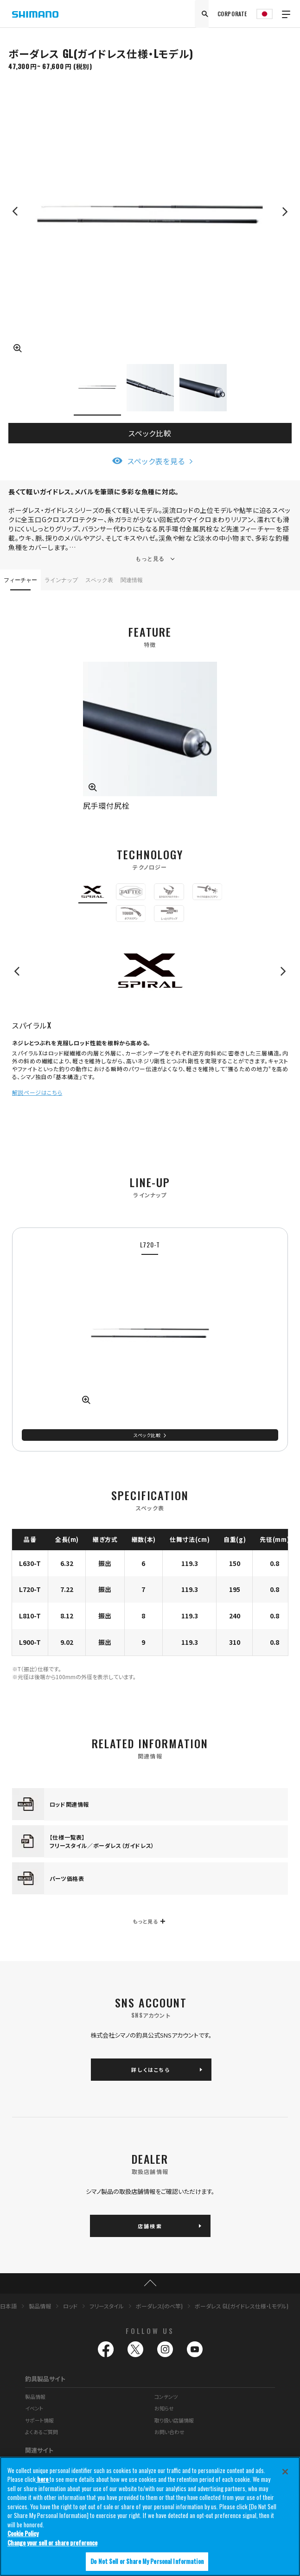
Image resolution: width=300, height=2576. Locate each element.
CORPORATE (232, 14)
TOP (150, 2283)
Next (284, 211)
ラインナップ (61, 579)
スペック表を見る (156, 461)
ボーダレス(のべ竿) (159, 2306)
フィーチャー (20, 579)
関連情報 (132, 579)
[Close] (285, 2472)
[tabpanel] (150, 1339)
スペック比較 (150, 433)
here (43, 2479)
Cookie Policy (22, 2534)
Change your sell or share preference (52, 2543)
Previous (15, 211)
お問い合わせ (169, 2431)
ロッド (70, 2306)
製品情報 (40, 2306)
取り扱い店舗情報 (174, 2420)
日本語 (8, 2306)
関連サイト (39, 2450)
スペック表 (99, 579)
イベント (34, 2408)
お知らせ (164, 2408)
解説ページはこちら (37, 1092)
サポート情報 (39, 2420)
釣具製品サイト (45, 2378)
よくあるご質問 (41, 2431)
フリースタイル (106, 2306)
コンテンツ (166, 2396)
